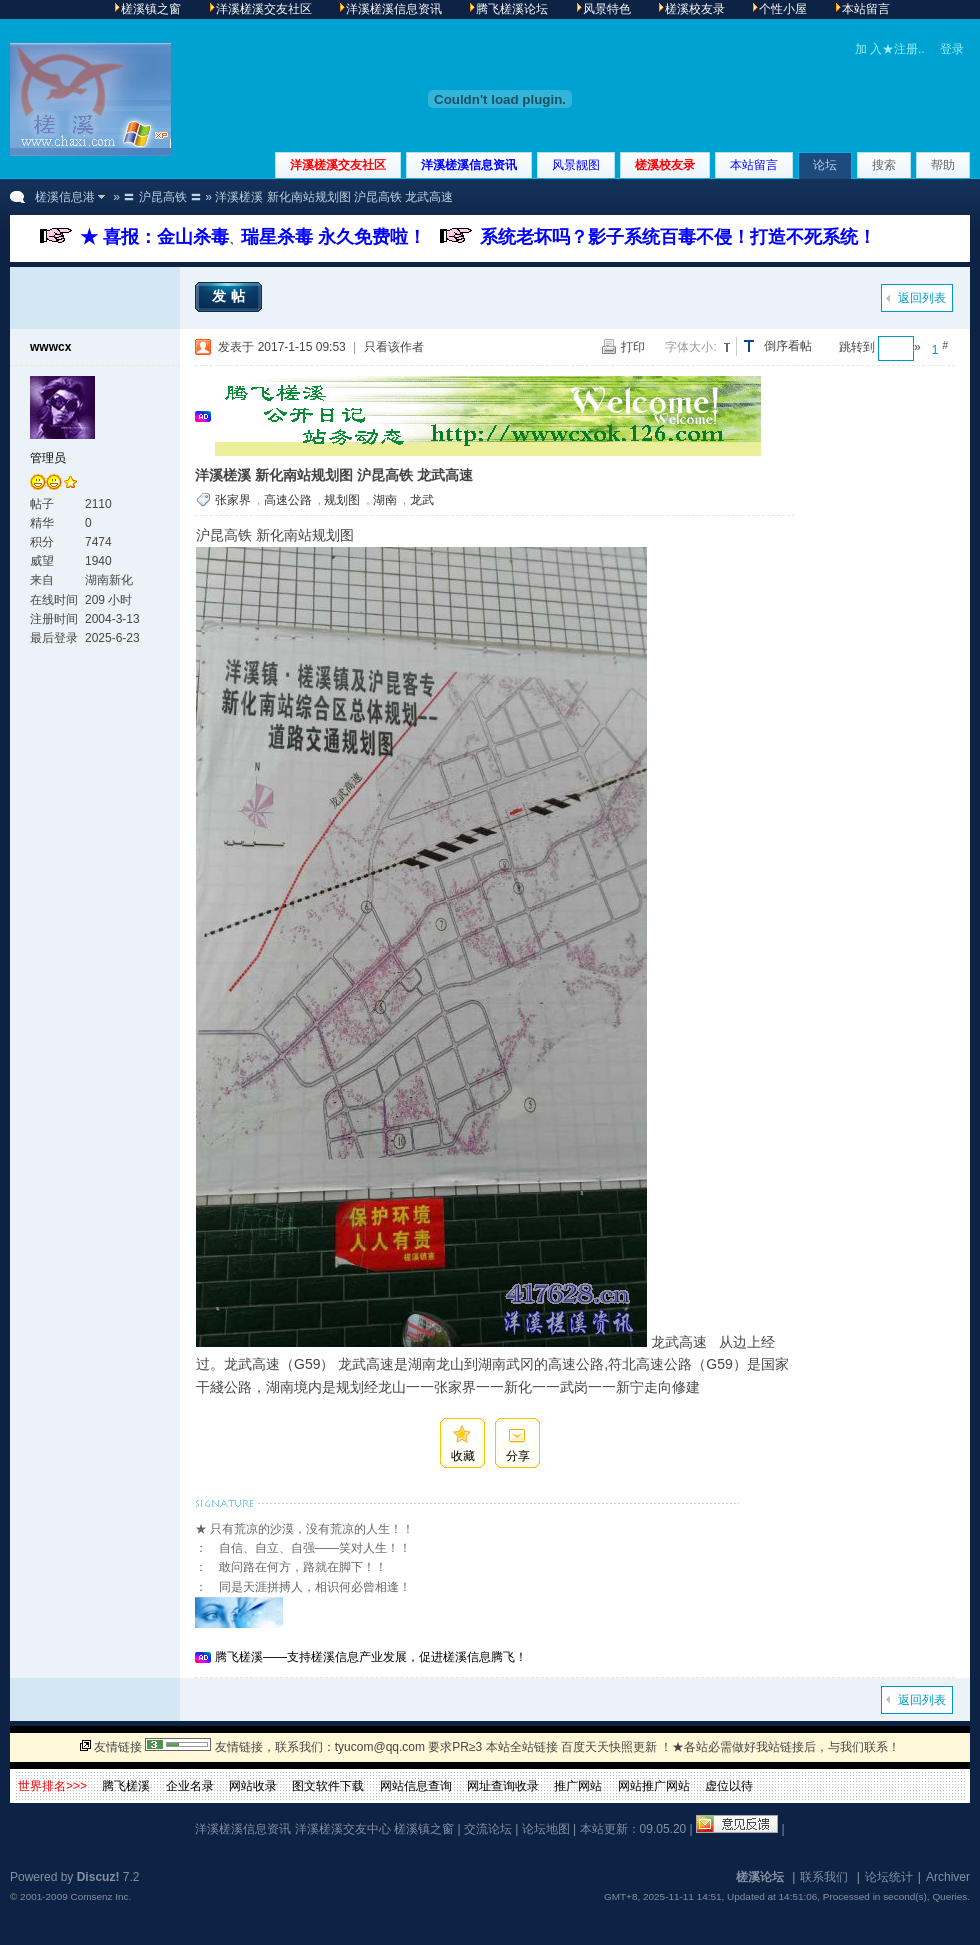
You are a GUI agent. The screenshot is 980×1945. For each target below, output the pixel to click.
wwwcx (50, 347)
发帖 (231, 296)
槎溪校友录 (665, 165)
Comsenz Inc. (100, 1896)
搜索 (884, 165)
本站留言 (754, 165)
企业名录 (190, 1786)
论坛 (825, 165)
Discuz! (98, 1877)
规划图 (342, 500)
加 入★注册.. (890, 49)
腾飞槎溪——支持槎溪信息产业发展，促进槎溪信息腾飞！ (371, 1657)
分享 (518, 1456)
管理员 (48, 458)
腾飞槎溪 (126, 1786)
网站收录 (253, 1786)
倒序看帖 (788, 346)
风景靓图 (576, 165)
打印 (633, 347)
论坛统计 (889, 1877)
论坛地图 (546, 1829)
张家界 (233, 500)
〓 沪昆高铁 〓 (162, 197)
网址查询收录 (503, 1786)
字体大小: (690, 347)
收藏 (463, 1456)
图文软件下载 (328, 1786)
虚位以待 (729, 1786)
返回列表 (922, 298)
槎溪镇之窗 (424, 1829)
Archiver (948, 1877)
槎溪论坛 (760, 1877)
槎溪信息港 (65, 197)
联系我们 (824, 1877)
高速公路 (288, 500)
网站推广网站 (654, 1786)
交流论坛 (488, 1829)
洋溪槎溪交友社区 (338, 165)
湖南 (385, 500)
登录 (952, 49)
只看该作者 (394, 347)
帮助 (943, 165)
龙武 (422, 500)
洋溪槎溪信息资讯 (469, 165)
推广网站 (578, 1786)
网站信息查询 (416, 1786)
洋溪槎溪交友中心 (343, 1829)
